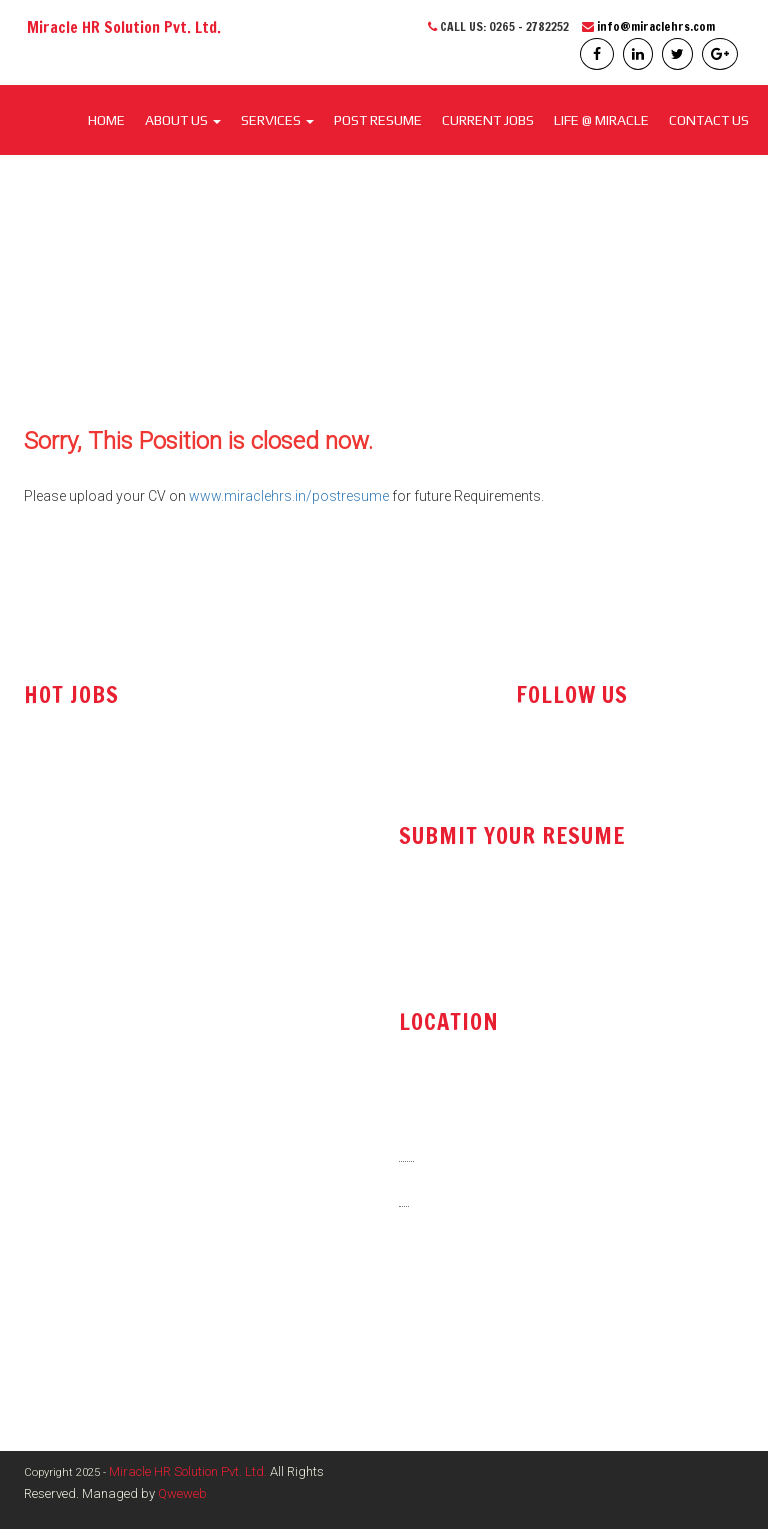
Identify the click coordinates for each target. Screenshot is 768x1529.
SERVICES (277, 120)
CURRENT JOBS (488, 120)
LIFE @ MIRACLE (601, 120)
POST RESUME (378, 120)
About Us (183, 120)
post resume (446, 966)
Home (106, 120)
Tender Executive (76, 962)
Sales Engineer (70, 881)
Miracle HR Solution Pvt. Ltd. (188, 1471)
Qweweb (182, 1493)
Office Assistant (74, 922)
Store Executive (72, 1002)
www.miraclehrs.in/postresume (289, 496)
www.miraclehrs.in (463, 1338)
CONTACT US (709, 120)
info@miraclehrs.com (656, 26)
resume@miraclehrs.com (485, 916)
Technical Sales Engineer (102, 841)
